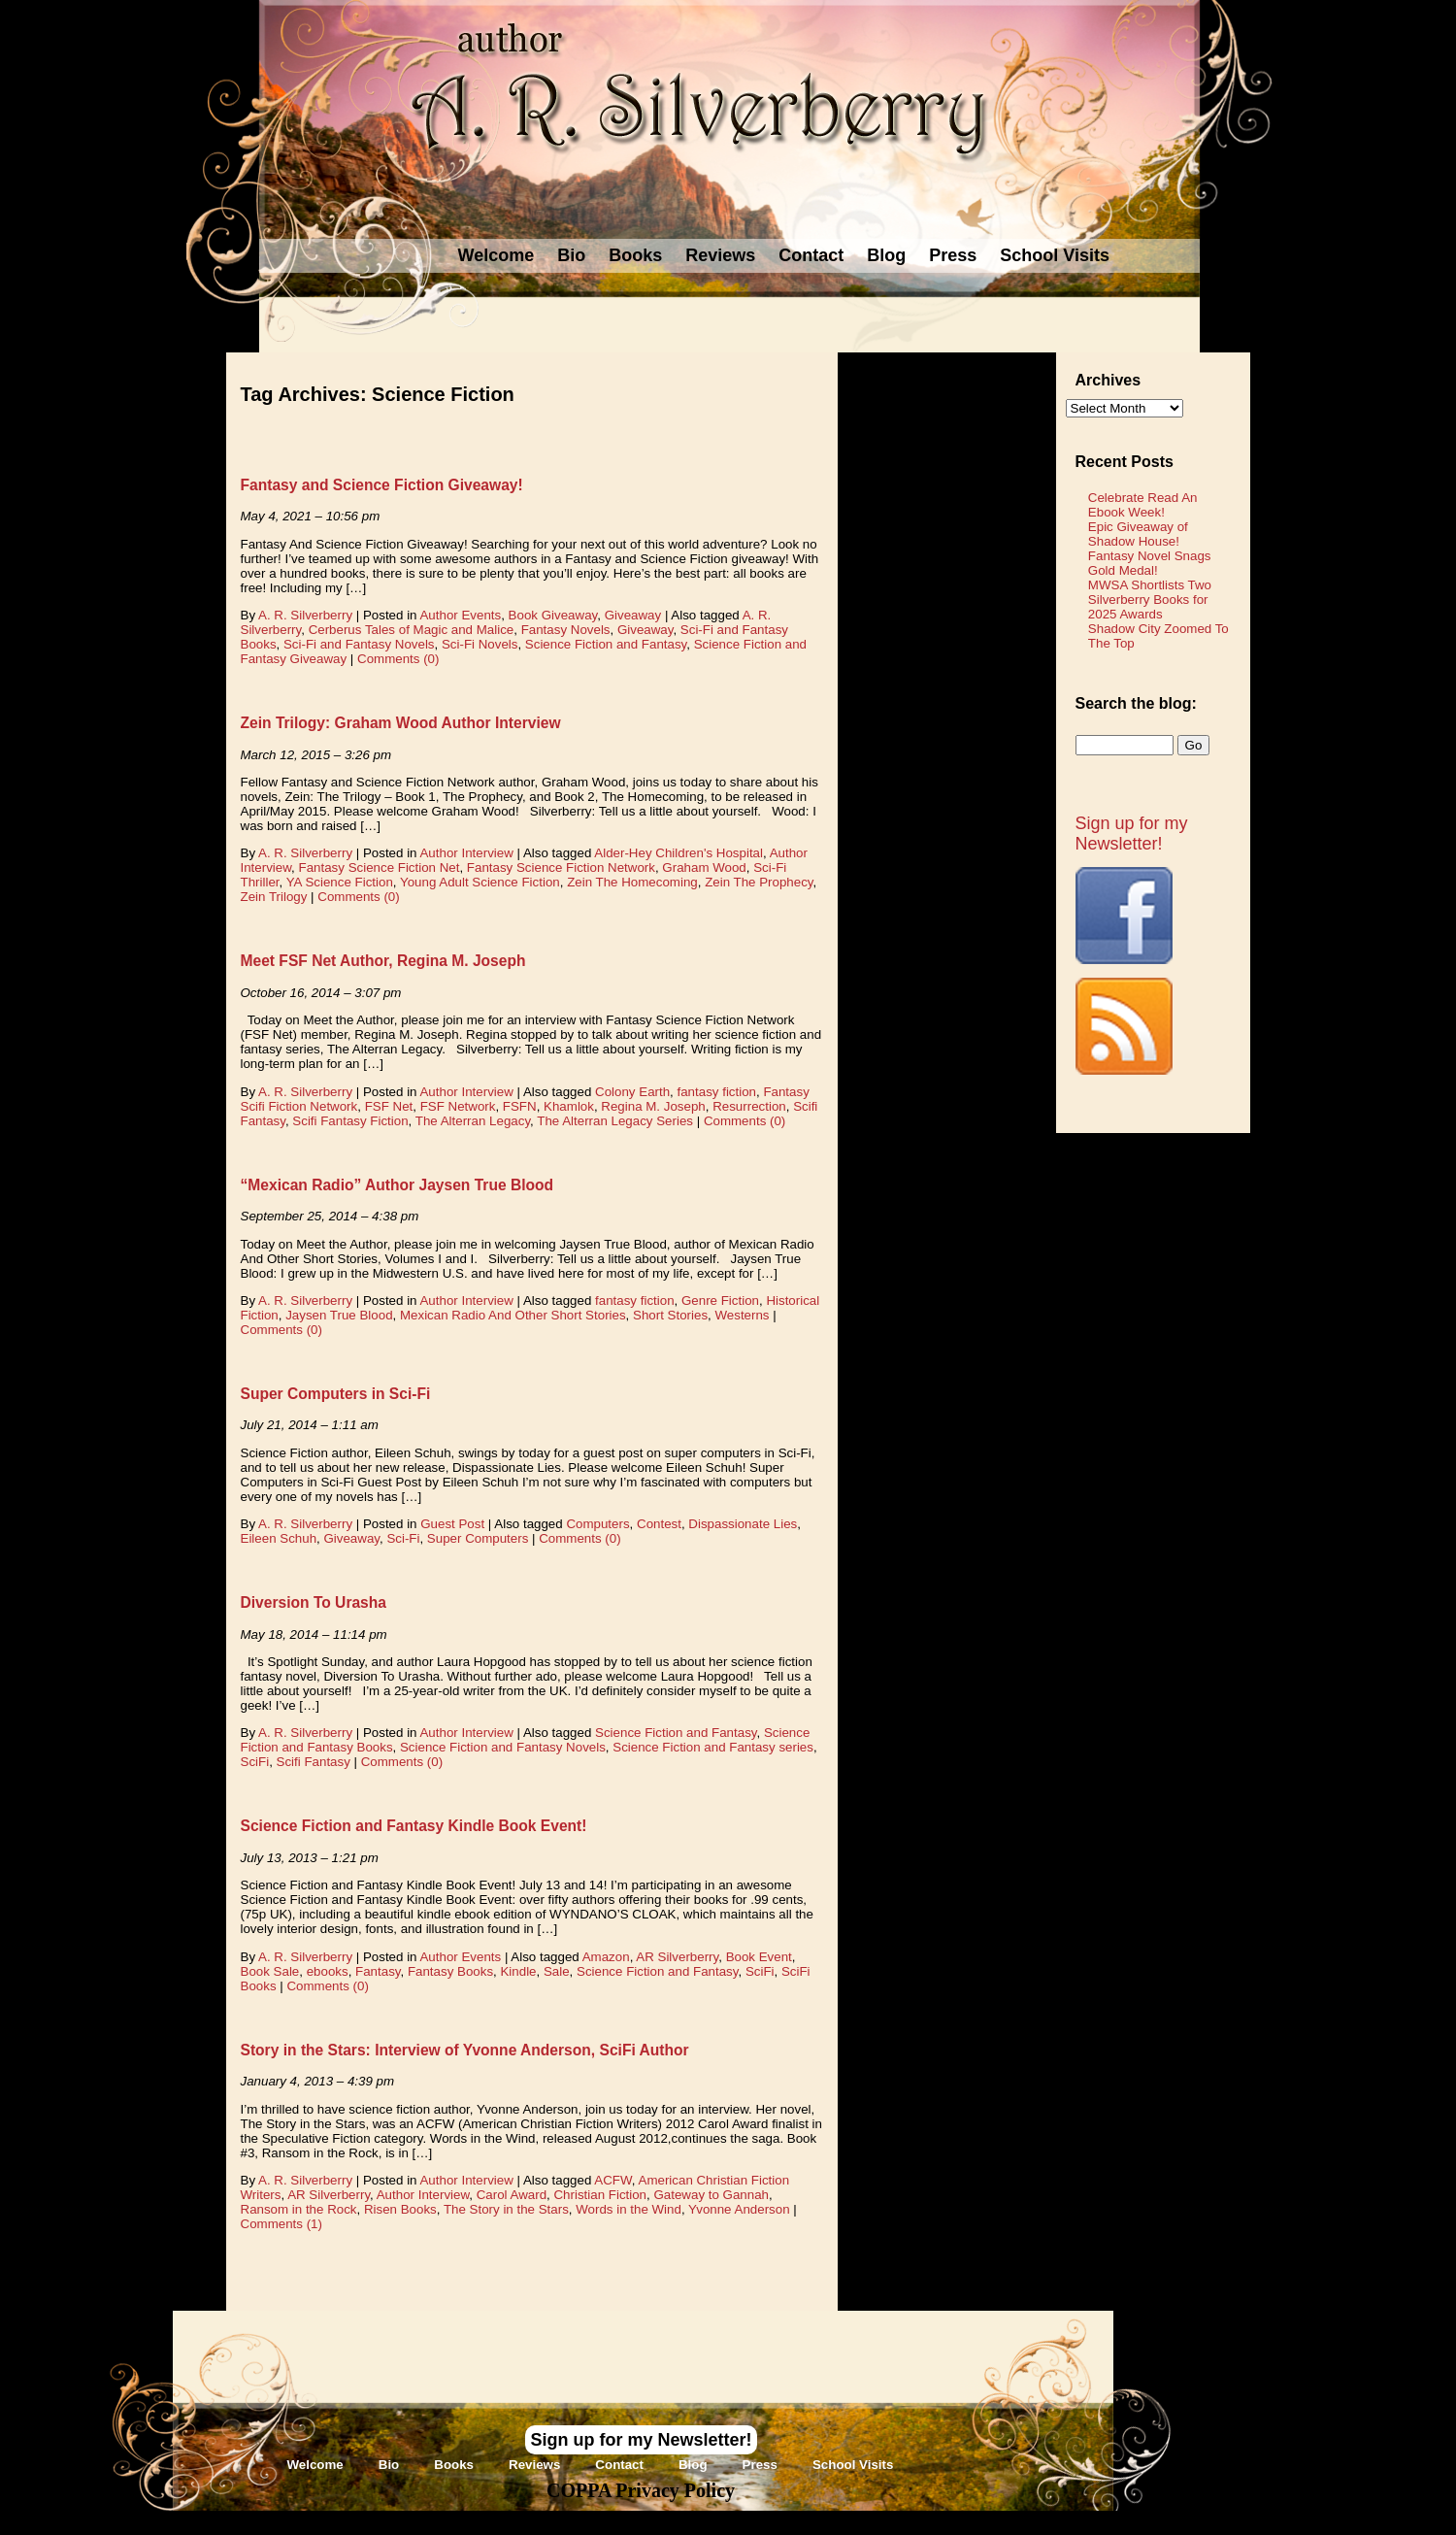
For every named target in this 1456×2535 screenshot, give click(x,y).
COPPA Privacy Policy (640, 2490)
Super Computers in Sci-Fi (336, 1393)
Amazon (606, 1957)
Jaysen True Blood (338, 1315)
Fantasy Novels (566, 629)
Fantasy (377, 1971)
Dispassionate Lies (742, 1524)
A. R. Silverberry (305, 615)
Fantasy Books (450, 1971)
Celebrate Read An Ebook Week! (1143, 504)
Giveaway (633, 615)
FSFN (520, 1106)
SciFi (255, 1761)
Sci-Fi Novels (480, 644)
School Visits (1054, 255)
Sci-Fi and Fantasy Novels (359, 644)
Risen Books (400, 2209)
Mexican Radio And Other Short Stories (513, 1315)
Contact (811, 255)
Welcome (496, 255)
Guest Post (452, 1524)
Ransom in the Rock (299, 2209)
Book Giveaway (553, 615)
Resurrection (749, 1106)
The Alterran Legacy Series (615, 1121)
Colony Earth (632, 1091)
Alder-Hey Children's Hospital (678, 853)
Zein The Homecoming (632, 882)
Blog (886, 255)
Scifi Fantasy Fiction (350, 1121)
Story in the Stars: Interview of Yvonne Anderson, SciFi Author (465, 2050)
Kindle (518, 1971)
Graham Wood (703, 867)
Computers (597, 1524)
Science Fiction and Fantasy (605, 644)
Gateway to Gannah (711, 2194)
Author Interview (466, 853)
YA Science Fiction (339, 882)
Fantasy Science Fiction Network (561, 867)
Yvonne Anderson (739, 2209)
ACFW (613, 2180)
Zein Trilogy (274, 896)
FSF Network (458, 1106)
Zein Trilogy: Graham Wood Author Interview (401, 723)
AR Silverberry (677, 1957)
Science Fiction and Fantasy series (712, 1747)
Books (635, 255)
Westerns (741, 1315)
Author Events (460, 615)
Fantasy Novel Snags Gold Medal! (1149, 563)
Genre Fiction (720, 1300)
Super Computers (477, 1538)
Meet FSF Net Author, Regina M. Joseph (383, 960)
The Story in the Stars (506, 2209)
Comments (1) (281, 2224)
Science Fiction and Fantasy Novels (503, 1747)
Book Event (759, 1957)
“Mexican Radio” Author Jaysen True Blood (397, 1185)
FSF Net (389, 1106)
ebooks (327, 1971)
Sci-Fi (402, 1538)
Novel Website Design (873, 2522)
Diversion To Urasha (314, 1602)
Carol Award (511, 2194)
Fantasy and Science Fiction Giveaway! (382, 485)
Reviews (720, 255)
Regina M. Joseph (653, 1106)
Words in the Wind (628, 2209)
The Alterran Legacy (472, 1121)
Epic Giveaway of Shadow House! (1138, 534)
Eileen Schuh (279, 1538)
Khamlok (569, 1106)
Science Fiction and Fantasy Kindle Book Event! (414, 1826)
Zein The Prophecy (758, 882)
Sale (557, 1971)
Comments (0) (398, 658)
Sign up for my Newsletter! (1131, 833)
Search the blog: (1136, 703)
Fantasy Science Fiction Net (379, 867)
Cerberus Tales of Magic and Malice (411, 629)
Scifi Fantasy (313, 1761)
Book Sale (270, 1971)
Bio (571, 255)
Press (952, 255)
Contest (659, 1524)
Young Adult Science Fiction (480, 882)
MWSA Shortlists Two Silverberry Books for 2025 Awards (1149, 599)
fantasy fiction (717, 1091)
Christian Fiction (599, 2194)
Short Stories (670, 1315)
